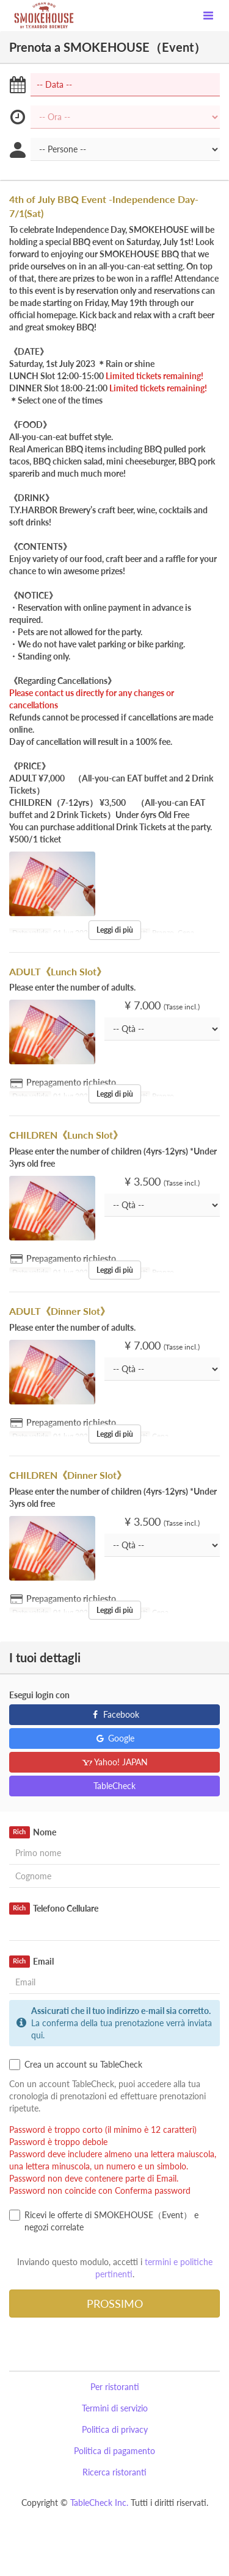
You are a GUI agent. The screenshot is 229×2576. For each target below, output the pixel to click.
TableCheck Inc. (99, 2502)
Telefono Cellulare (53, 1908)
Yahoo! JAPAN (114, 1762)
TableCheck (114, 1786)
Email (31, 1961)
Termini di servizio (115, 2408)
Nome (32, 1832)
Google (114, 1738)
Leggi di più (114, 929)
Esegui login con (39, 1695)
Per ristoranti (114, 2387)
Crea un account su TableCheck (75, 2064)
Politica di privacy (115, 2429)
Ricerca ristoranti (114, 2472)
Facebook (114, 1714)
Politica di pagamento (114, 2451)
